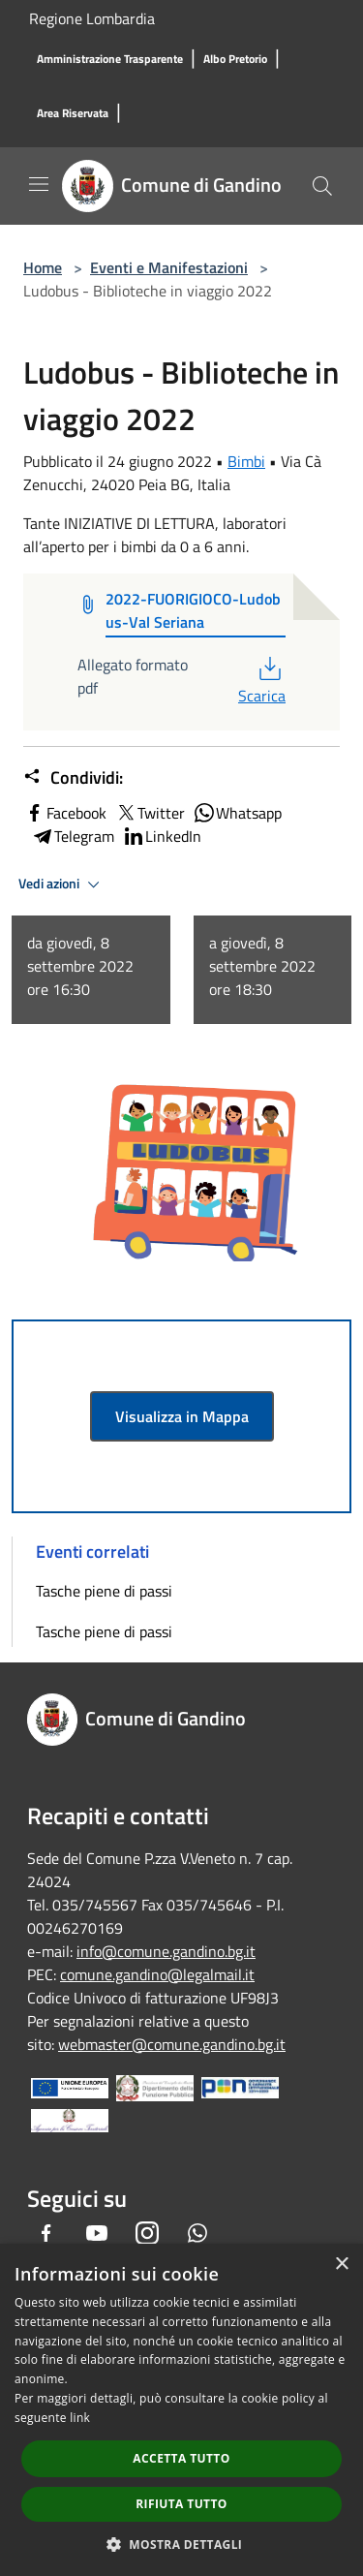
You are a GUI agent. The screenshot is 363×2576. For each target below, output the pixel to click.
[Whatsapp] (197, 2233)
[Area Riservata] (72, 114)
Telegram (72, 836)
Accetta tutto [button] (181, 2458)
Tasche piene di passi (104, 1590)
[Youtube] (96, 2233)
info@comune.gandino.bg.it (166, 1951)
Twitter (149, 812)
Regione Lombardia (92, 18)
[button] (182, 2544)
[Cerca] (322, 186)
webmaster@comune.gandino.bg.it (172, 2044)
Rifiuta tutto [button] (181, 2504)
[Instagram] (147, 2233)
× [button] (341, 2264)
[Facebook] (46, 2233)
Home (42, 267)
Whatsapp (237, 812)
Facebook (64, 812)
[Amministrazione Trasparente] (110, 59)
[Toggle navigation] (38, 184)
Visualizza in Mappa (182, 1416)
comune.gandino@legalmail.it (157, 1974)
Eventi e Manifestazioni (169, 267)
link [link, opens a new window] (80, 2417)
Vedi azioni (62, 884)
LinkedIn (161, 836)
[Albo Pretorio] (235, 59)
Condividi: (73, 777)
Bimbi (246, 461)
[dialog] (181, 2410)
